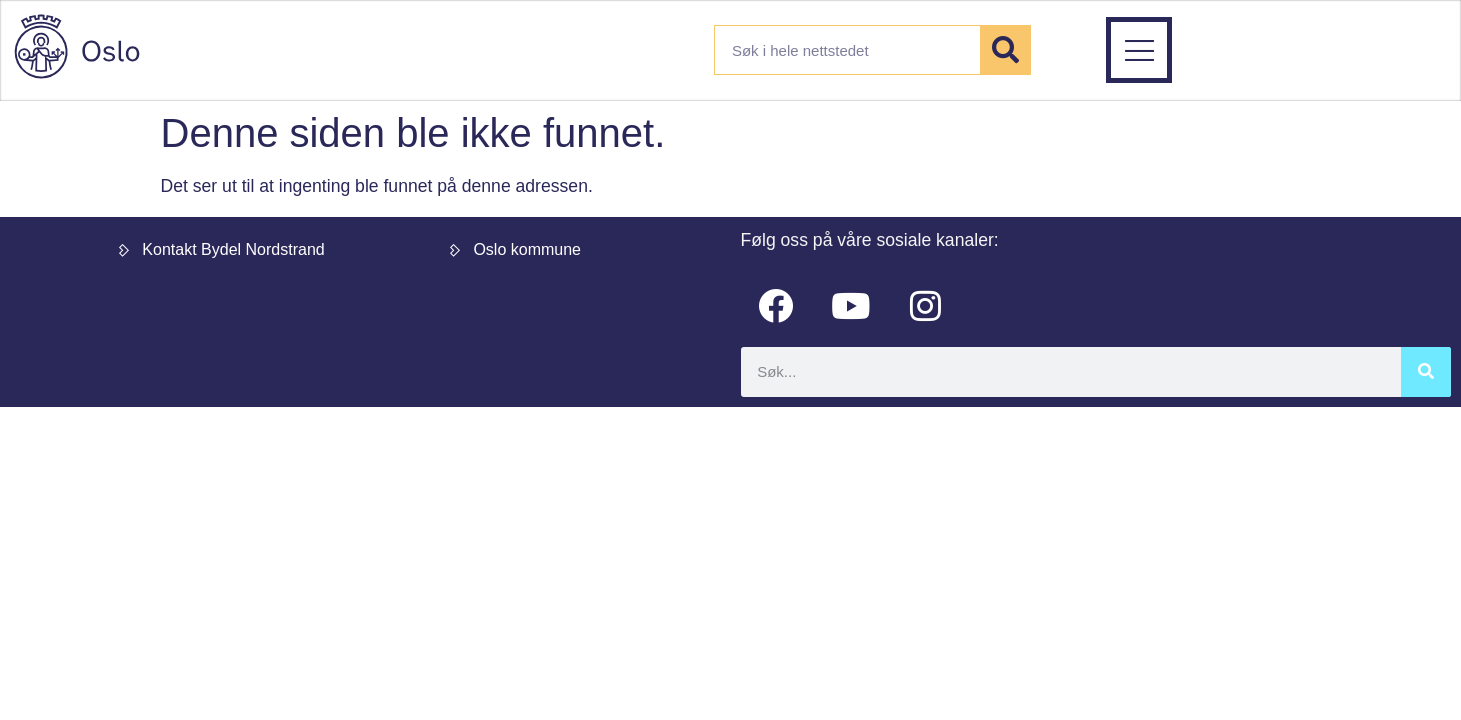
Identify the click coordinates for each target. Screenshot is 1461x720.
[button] (1249, 50)
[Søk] (1005, 50)
